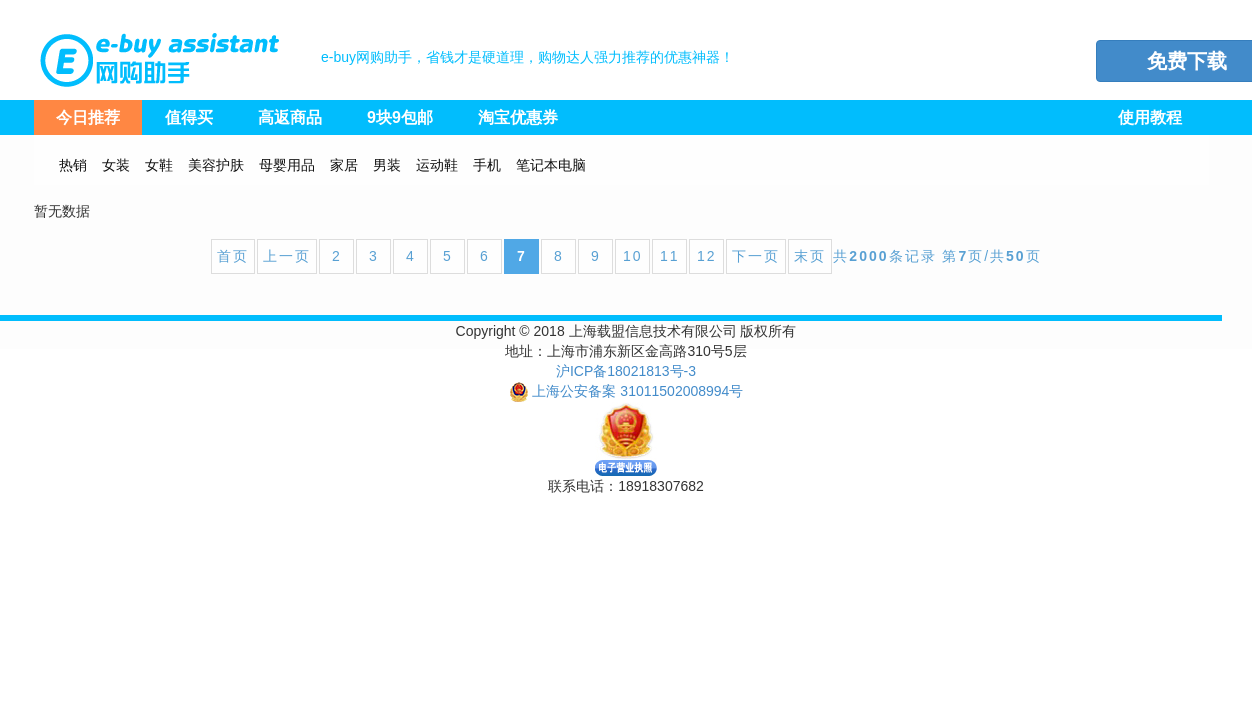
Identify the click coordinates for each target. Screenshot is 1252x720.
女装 (116, 165)
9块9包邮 (400, 117)
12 (707, 256)
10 (633, 256)
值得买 (189, 117)
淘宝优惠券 (518, 117)
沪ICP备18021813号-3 (626, 371)
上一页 (287, 256)
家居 (344, 165)
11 (670, 256)
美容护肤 (216, 165)
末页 (810, 256)
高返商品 (290, 117)
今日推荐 (88, 117)
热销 (73, 165)
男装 (387, 165)
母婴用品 (287, 165)
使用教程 (1150, 117)
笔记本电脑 (551, 165)
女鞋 (159, 165)
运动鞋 (437, 165)
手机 (487, 165)
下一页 (756, 256)
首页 (233, 256)
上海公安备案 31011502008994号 (637, 391)
